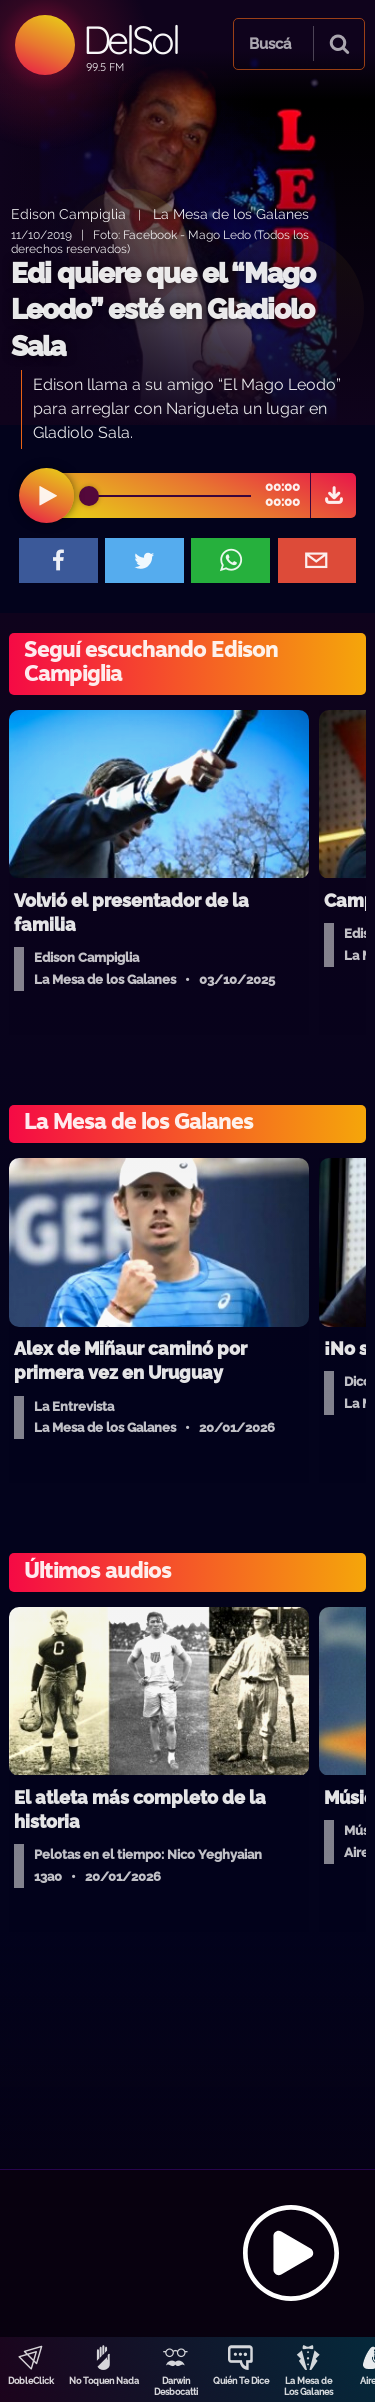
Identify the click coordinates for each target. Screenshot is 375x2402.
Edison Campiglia (68, 213)
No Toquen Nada (104, 2381)
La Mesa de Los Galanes (308, 2386)
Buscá (270, 44)
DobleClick (31, 2381)
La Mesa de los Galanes (231, 213)
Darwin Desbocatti (176, 2386)
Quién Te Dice (241, 2381)
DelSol (130, 39)
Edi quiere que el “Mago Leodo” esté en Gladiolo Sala (163, 310)
